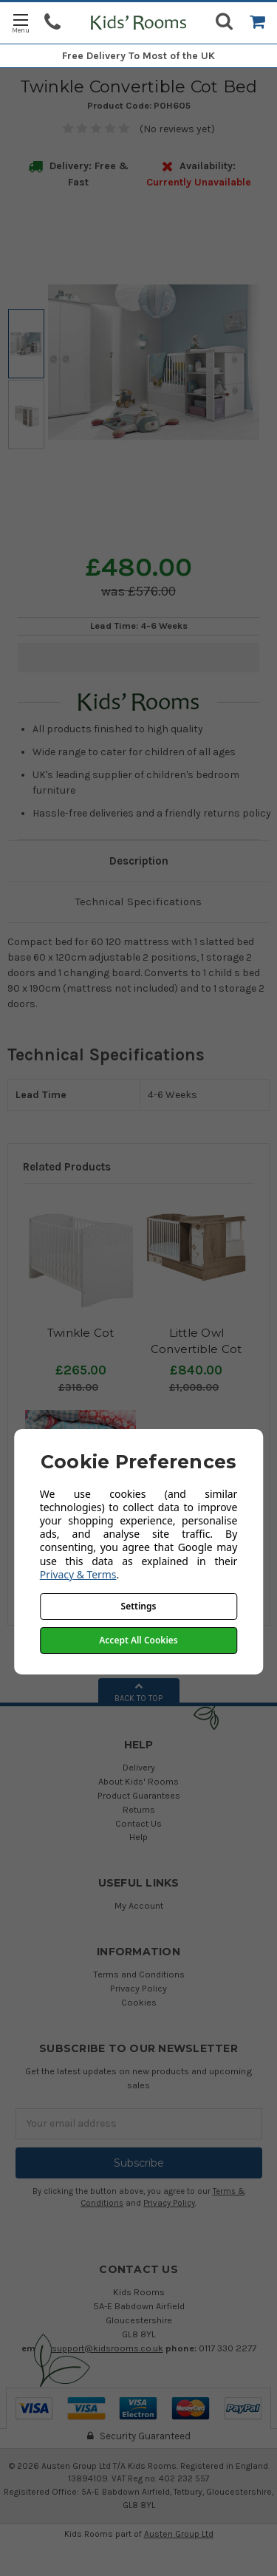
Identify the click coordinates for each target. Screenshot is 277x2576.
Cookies (139, 2002)
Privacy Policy (138, 1988)
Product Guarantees (139, 1795)
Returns (139, 1809)
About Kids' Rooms (138, 1781)
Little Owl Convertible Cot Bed (196, 1349)
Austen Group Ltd (178, 2534)
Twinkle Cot (80, 1333)
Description (138, 861)
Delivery (139, 1767)
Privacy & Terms (78, 1574)
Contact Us (138, 1823)
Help (138, 1836)
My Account (138, 1905)
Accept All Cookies (138, 1640)
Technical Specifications (138, 901)
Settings (139, 1606)
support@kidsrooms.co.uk (107, 2348)
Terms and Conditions (139, 1974)
